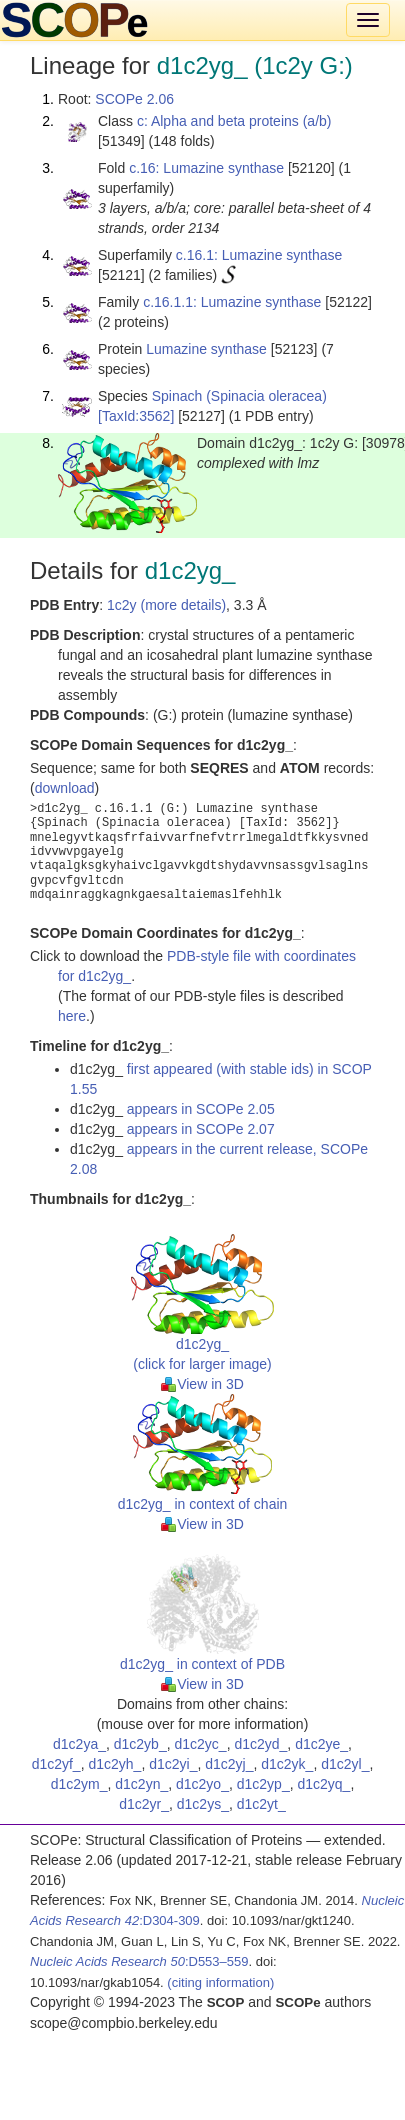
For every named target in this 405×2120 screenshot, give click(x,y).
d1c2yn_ (141, 1784)
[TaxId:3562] (136, 416)
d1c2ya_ (79, 1744)
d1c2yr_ (144, 1804)
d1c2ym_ (79, 1784)
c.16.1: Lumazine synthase (259, 255)
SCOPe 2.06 (134, 99)
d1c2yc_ (200, 1744)
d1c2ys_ (203, 1804)
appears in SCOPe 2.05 (201, 1109)
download (65, 788)
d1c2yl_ (345, 1764)
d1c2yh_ (114, 1764)
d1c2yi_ (173, 1764)
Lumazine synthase (206, 349)
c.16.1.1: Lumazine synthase (232, 302)
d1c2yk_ (287, 1764)
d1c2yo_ (202, 1784)
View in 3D (202, 1384)
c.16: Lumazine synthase (206, 168)
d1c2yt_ (261, 1804)
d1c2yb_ (140, 1744)
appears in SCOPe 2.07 (201, 1129)
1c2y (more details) (166, 605)
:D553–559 (139, 1961)
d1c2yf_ (56, 1764)
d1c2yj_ (229, 1764)
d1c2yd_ (260, 1744)
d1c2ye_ (321, 1744)
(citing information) (220, 1982)
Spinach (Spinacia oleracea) (239, 396)
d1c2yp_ (263, 1784)
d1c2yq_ (323, 1784)
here (72, 1016)
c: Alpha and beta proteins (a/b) (234, 121)
